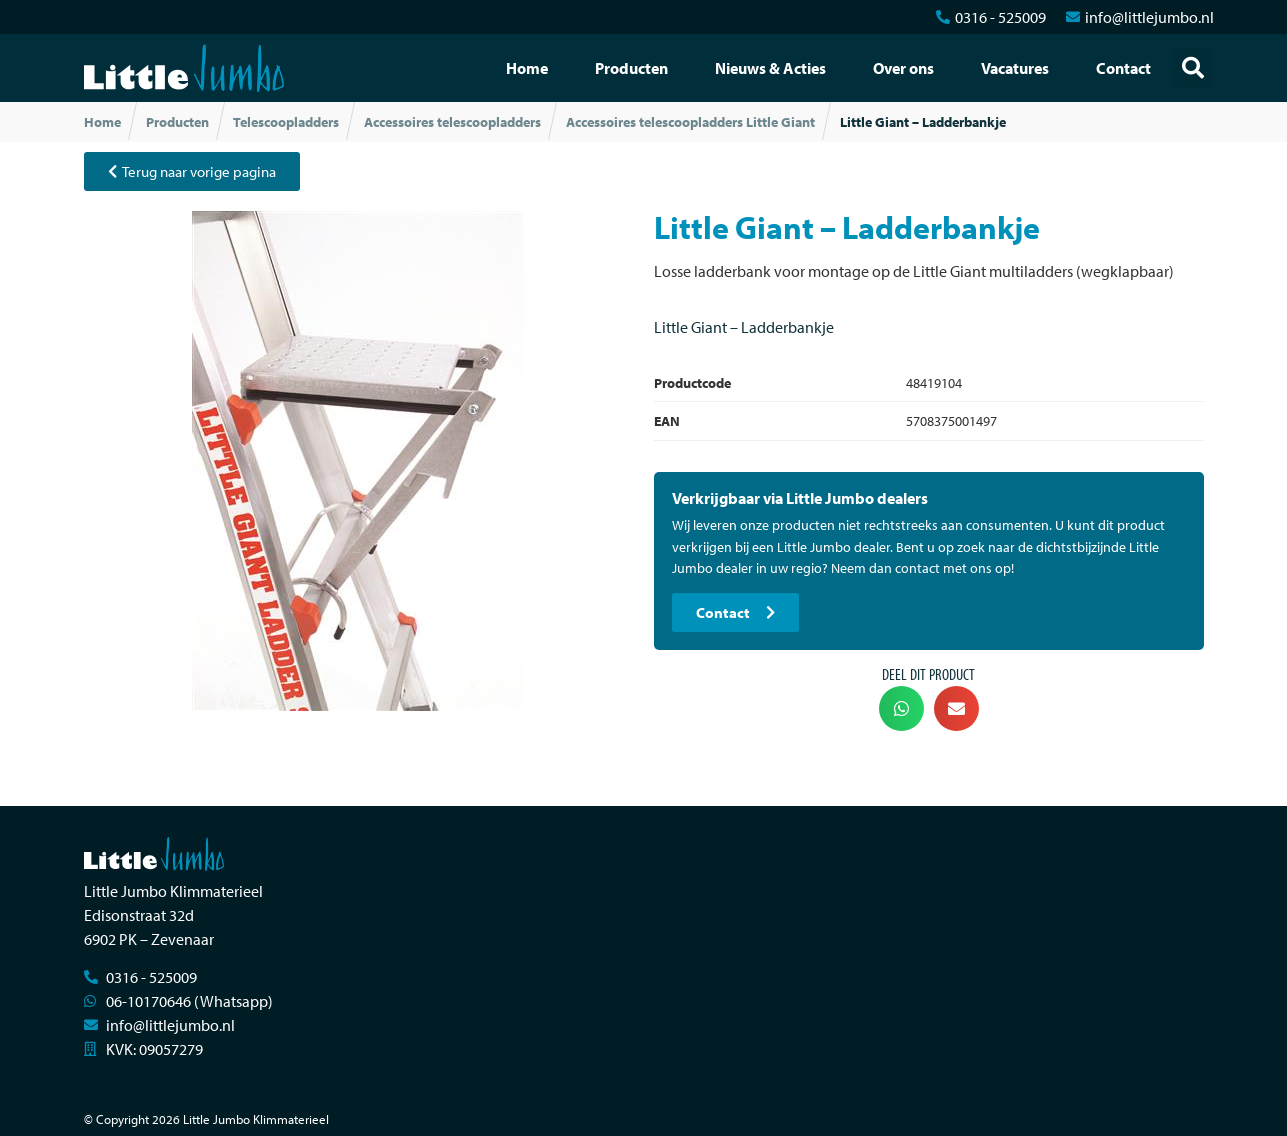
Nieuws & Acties (770, 68)
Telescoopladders (286, 122)
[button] (1193, 68)
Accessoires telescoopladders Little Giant (690, 122)
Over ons (903, 68)
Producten (631, 68)
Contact (1123, 68)
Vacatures (1015, 68)
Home (527, 68)
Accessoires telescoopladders (452, 122)
